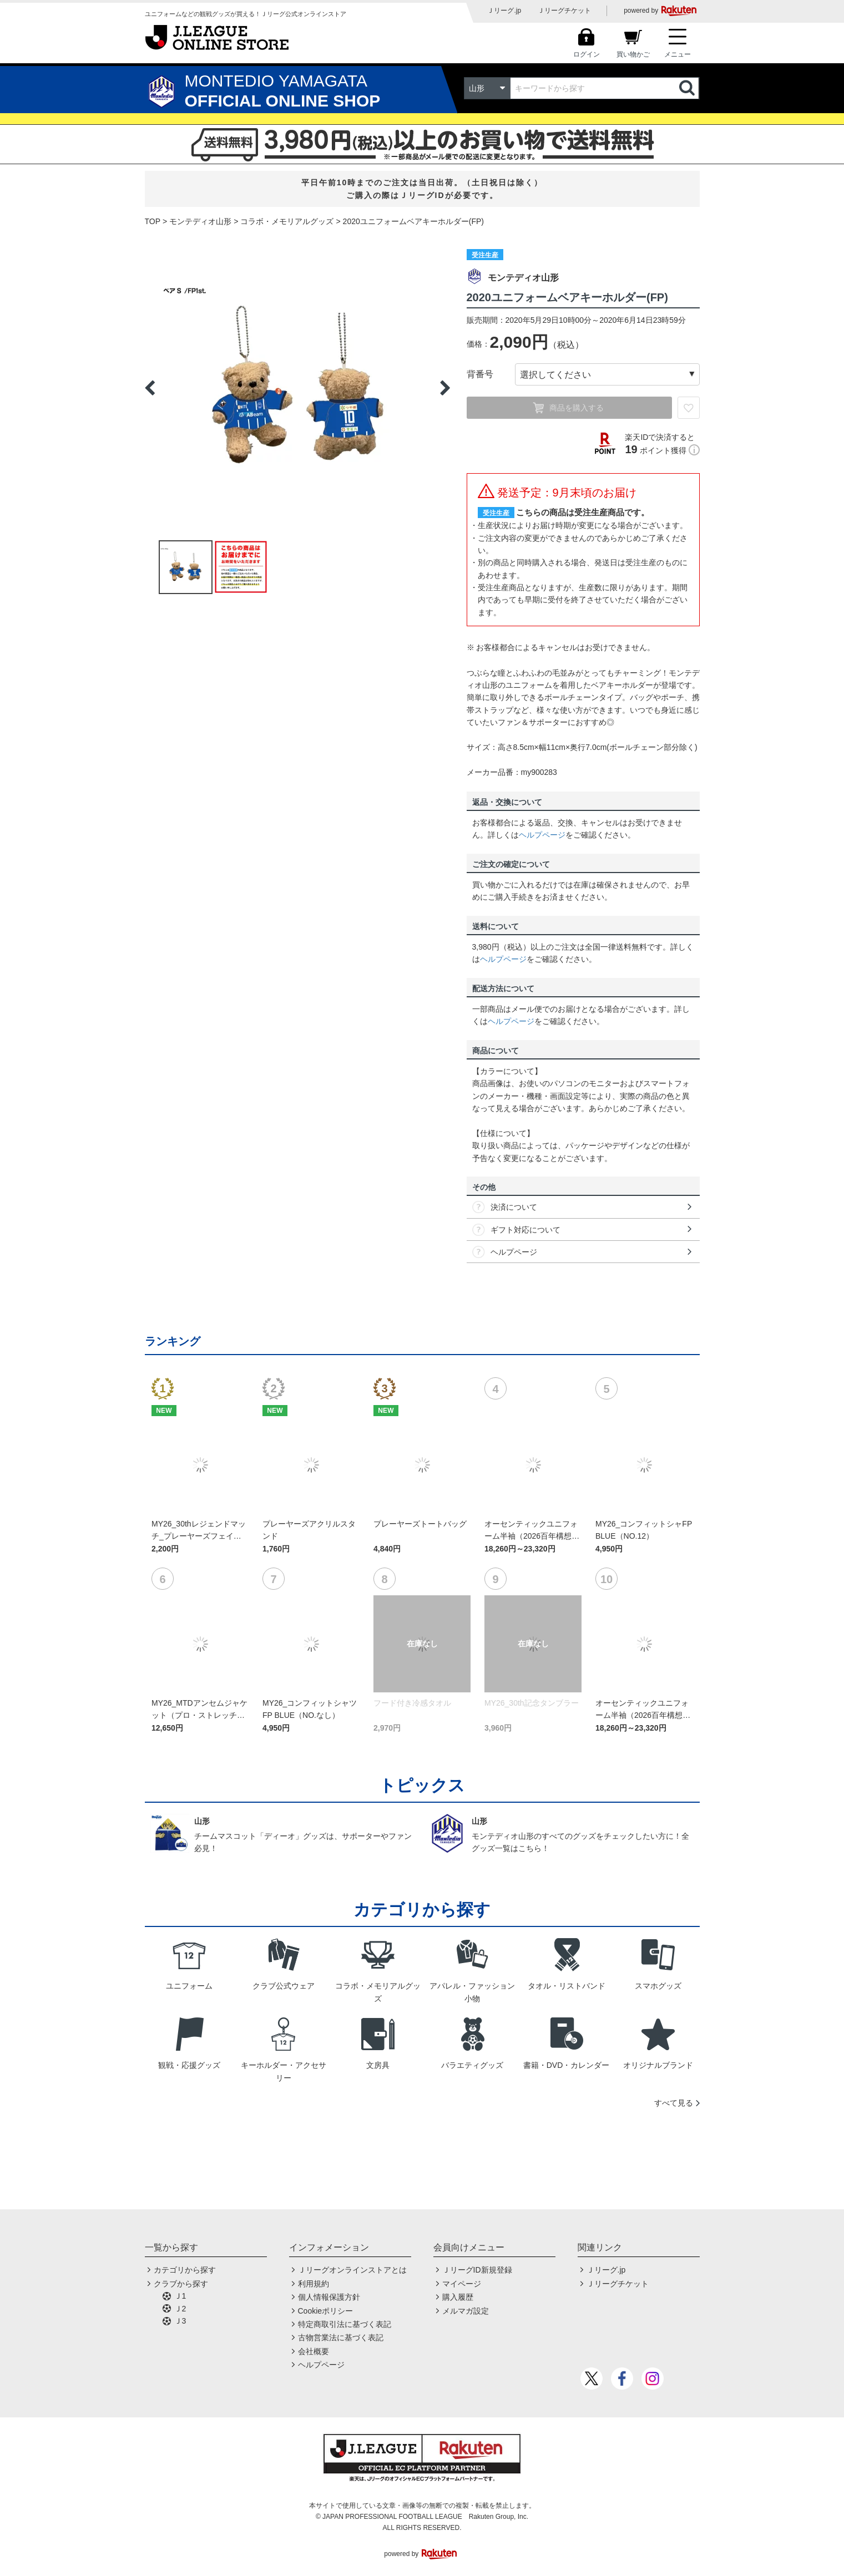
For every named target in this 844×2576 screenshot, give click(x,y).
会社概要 (313, 2351)
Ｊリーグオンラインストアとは (352, 2269)
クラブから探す (181, 2283)
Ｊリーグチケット (564, 10)
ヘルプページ (542, 834)
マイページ (461, 2283)
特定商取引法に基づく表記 (344, 2324)
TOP (153, 221)
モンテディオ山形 (200, 221)
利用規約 (313, 2283)
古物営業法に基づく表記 (340, 2337)
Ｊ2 (180, 2308)
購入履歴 (457, 2297)
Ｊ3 (180, 2320)
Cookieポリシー (325, 2310)
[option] (297, 387)
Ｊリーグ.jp (504, 10)
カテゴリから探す (185, 2269)
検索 (688, 88)
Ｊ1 (180, 2295)
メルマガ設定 (465, 2310)
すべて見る (673, 2102)
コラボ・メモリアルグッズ (286, 221)
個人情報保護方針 (329, 2297)
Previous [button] (150, 387)
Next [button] (445, 387)
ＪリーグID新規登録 (477, 2269)
